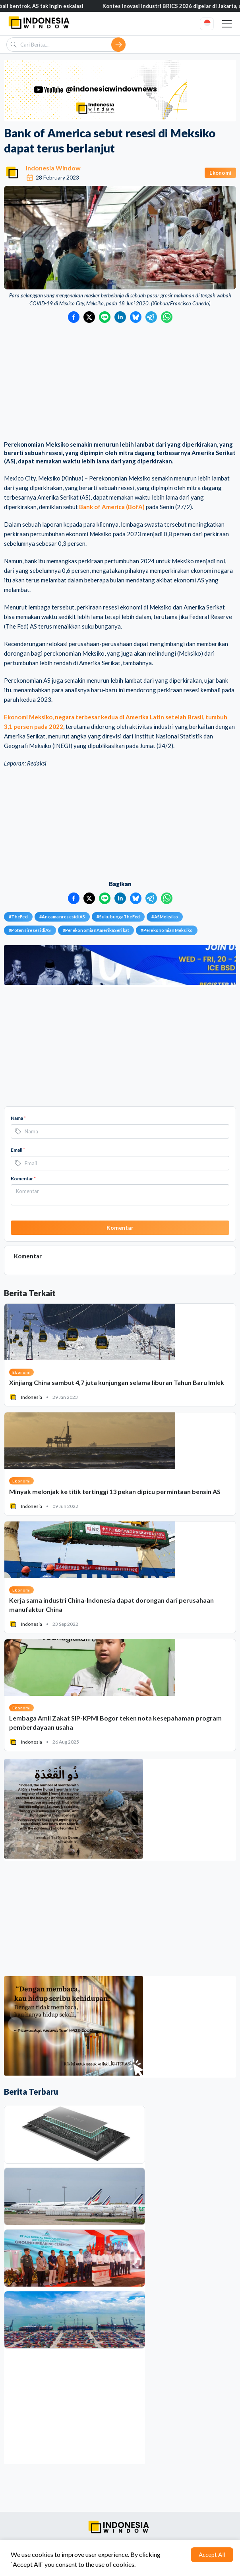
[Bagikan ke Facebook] (73, 317)
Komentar (23, 1179)
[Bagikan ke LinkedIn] (120, 317)
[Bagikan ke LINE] (104, 317)
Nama (18, 1118)
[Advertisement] (120, 382)
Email (18, 1150)
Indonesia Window (53, 168)
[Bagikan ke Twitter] (89, 317)
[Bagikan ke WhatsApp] (166, 317)
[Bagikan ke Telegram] (151, 317)
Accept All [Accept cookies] (212, 2554)
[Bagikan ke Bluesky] (135, 317)
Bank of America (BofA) (112, 506)
